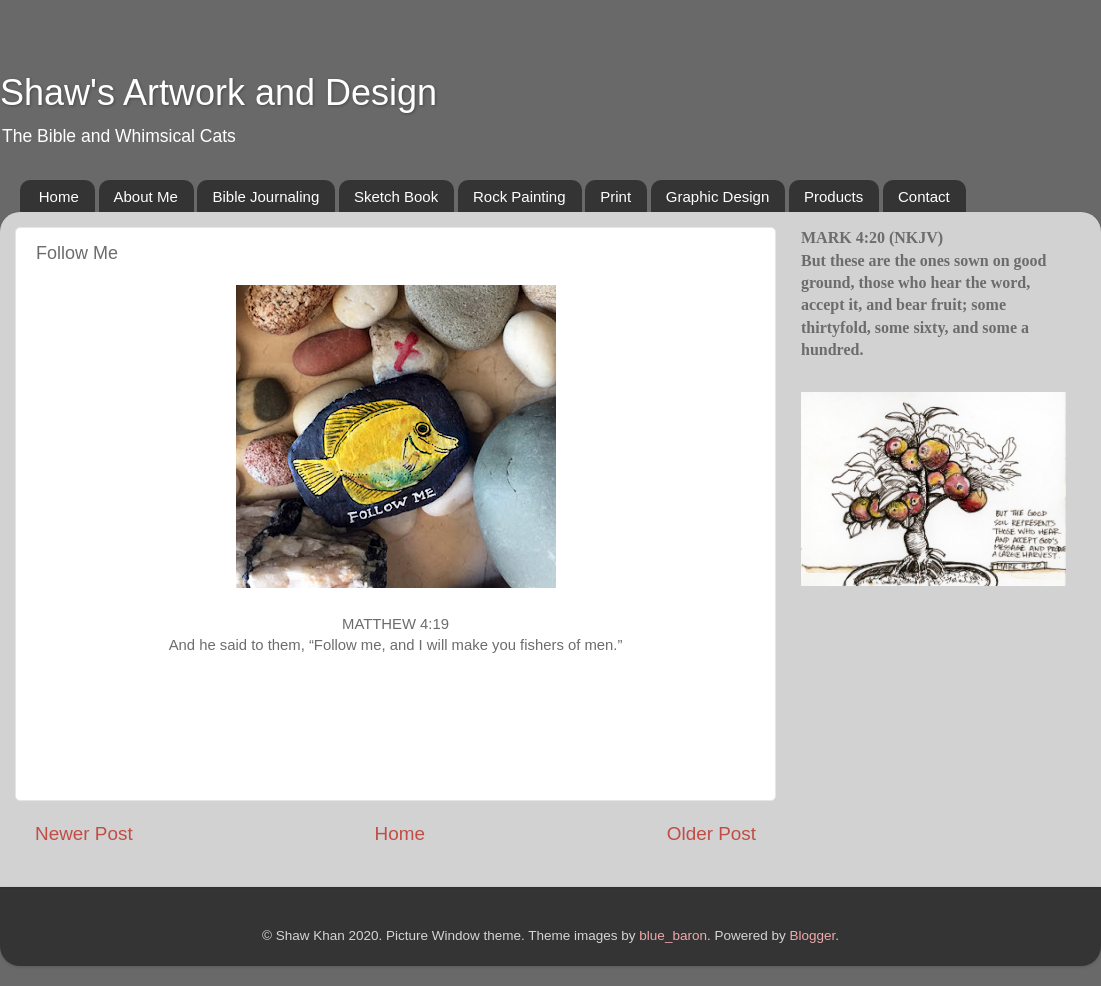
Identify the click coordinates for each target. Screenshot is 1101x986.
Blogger (812, 935)
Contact (924, 196)
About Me (146, 196)
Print (615, 196)
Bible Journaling (265, 196)
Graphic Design (717, 196)
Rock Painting (519, 196)
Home (59, 196)
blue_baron (673, 935)
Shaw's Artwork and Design (218, 92)
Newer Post (84, 833)
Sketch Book (396, 196)
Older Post (711, 833)
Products (833, 196)
